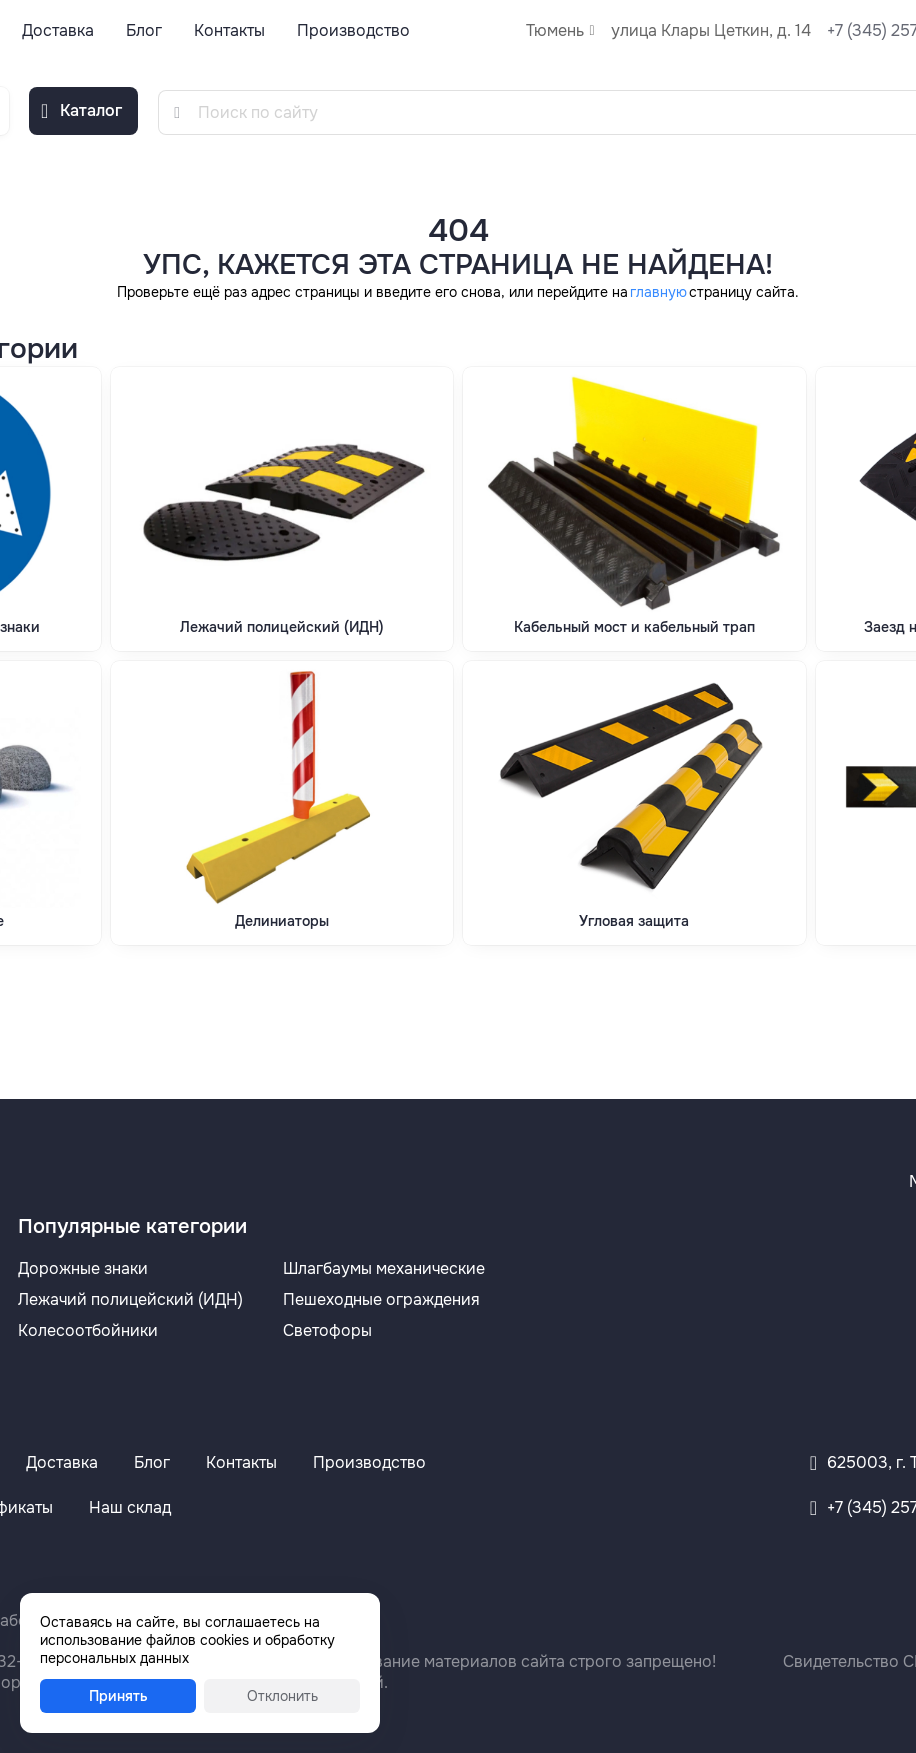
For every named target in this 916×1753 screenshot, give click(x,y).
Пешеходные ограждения (381, 1299)
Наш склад (130, 1507)
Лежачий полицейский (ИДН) (130, 1299)
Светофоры (327, 1330)
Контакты (229, 30)
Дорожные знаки (83, 1268)
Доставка (58, 30)
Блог (144, 30)
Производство (353, 30)
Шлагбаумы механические (384, 1268)
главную (658, 292)
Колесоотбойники (88, 1330)
